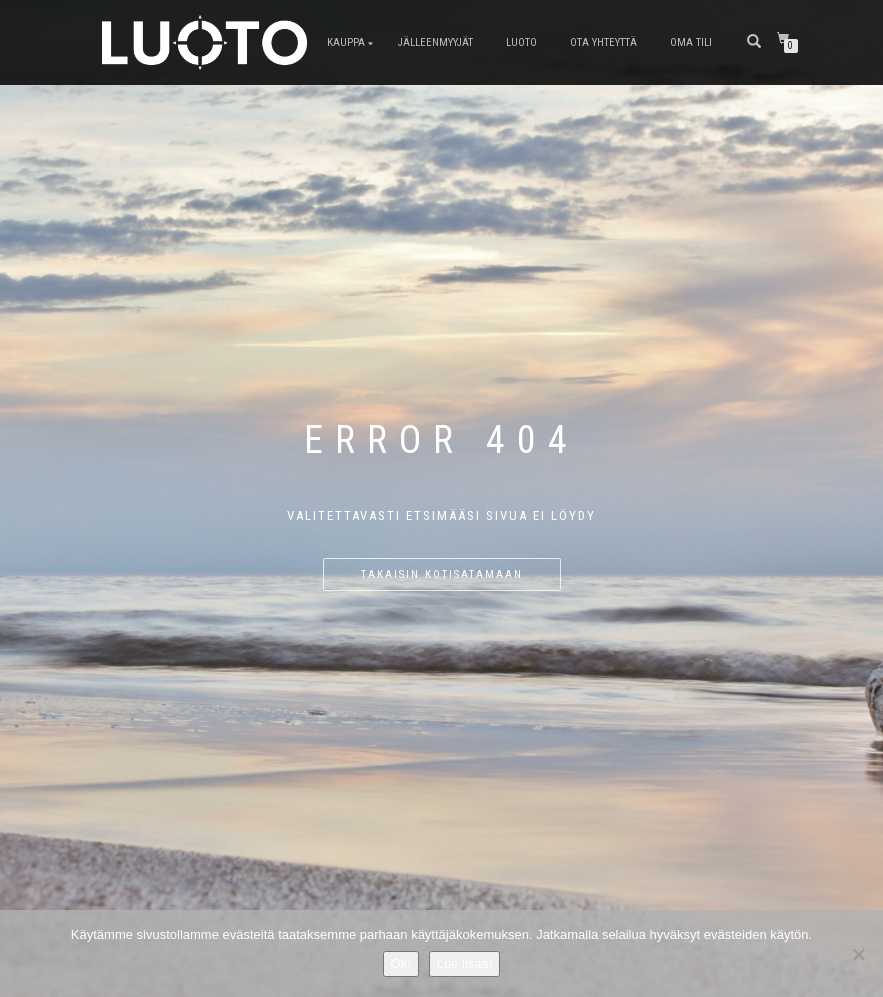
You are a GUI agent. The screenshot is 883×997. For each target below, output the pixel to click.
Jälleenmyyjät (435, 42)
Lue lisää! (465, 963)
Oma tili (691, 42)
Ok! (401, 963)
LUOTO (521, 42)
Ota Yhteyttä (603, 42)
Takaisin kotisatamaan (442, 574)
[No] (858, 954)
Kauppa (346, 42)
